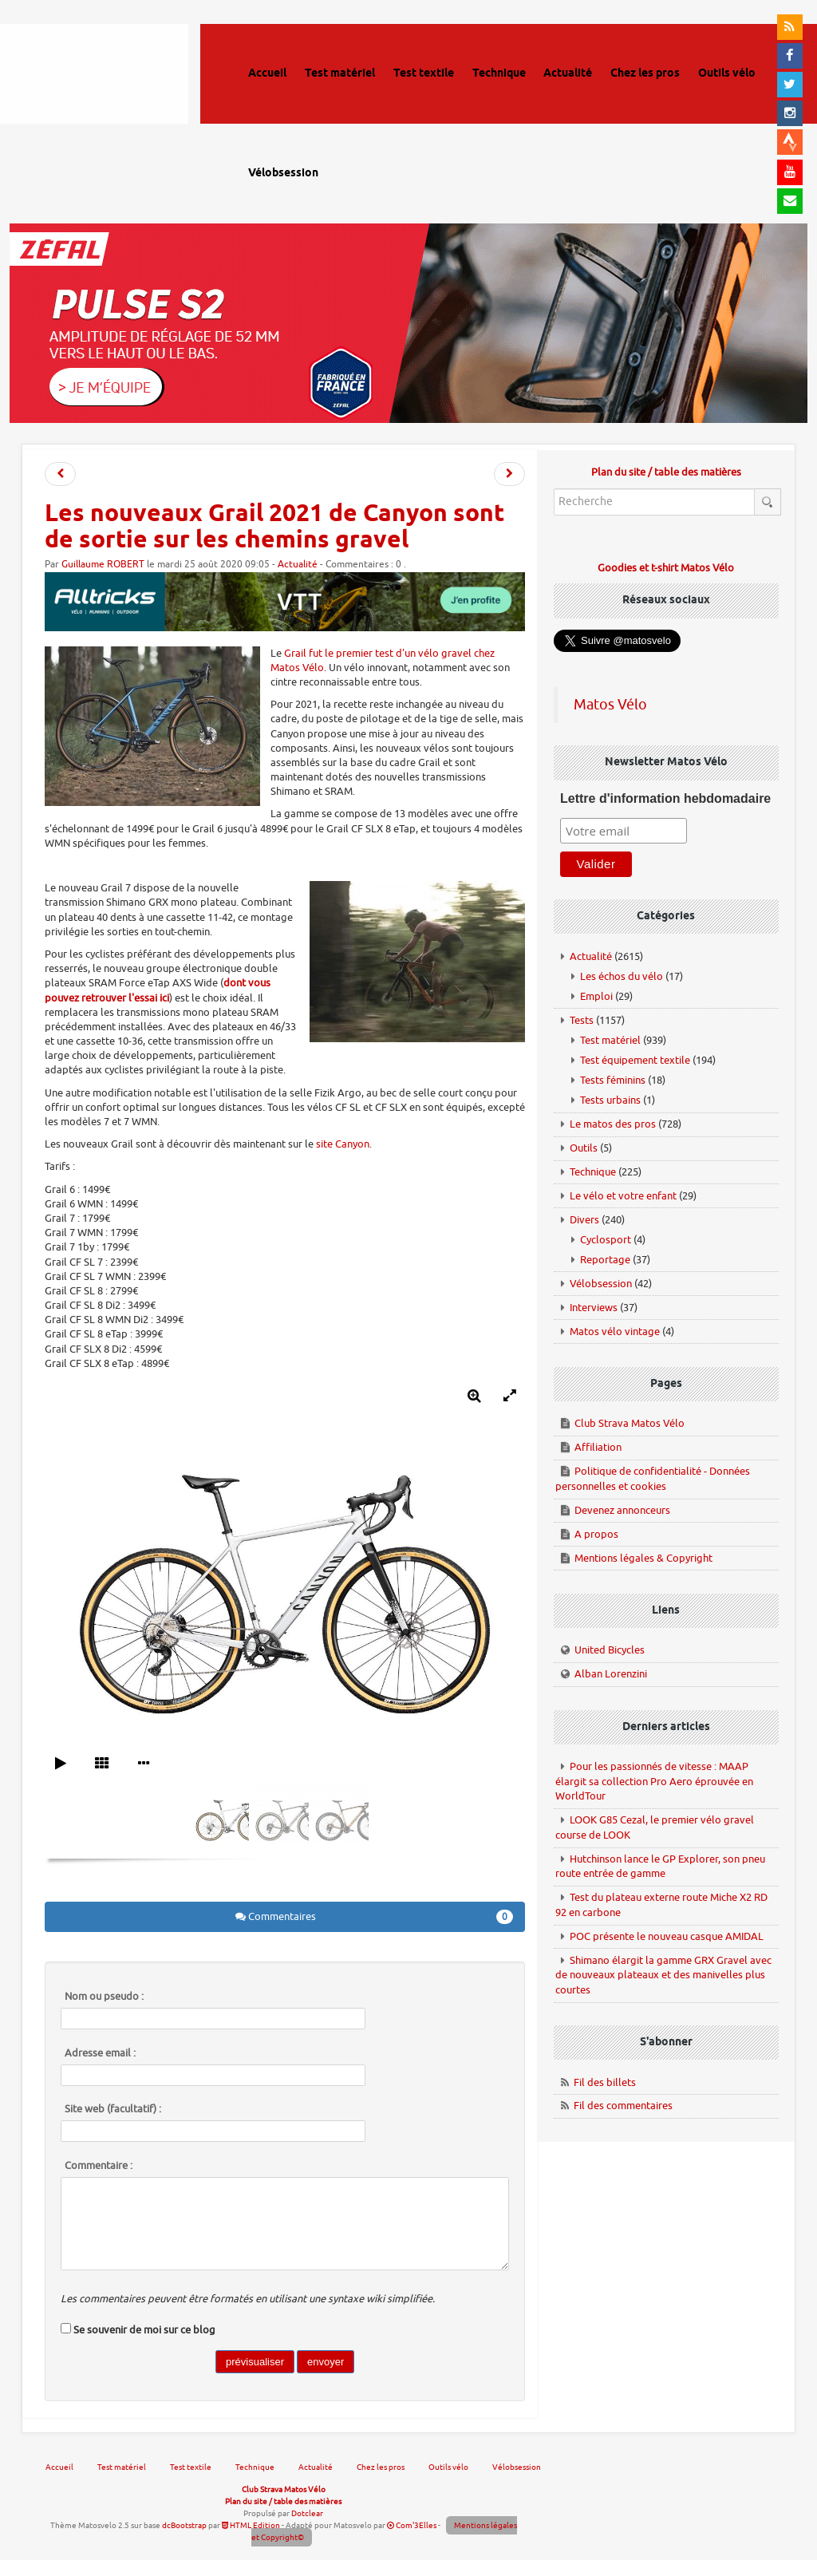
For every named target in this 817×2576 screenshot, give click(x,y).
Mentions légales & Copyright (643, 1558)
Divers (584, 1220)
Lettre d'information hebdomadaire (665, 798)
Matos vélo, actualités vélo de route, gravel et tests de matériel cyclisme (116, 96)
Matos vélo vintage (615, 1331)
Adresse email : (100, 2053)
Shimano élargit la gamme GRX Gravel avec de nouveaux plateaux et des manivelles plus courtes (663, 1975)
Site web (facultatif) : (113, 2109)
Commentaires (374, 1917)
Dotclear (307, 2513)
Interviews (594, 1307)
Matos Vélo (610, 704)
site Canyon (342, 1144)
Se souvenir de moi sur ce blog (144, 2330)
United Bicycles (609, 1650)
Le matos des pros (613, 1124)
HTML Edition (251, 2525)
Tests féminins (612, 1080)
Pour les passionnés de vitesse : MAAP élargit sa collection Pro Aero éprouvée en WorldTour (654, 1781)
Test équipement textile (635, 1060)
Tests (582, 1020)
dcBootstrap (184, 2525)
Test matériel (610, 1040)
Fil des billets (605, 2082)
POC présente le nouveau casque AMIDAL (667, 1936)
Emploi (596, 996)
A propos (596, 1534)
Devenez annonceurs (622, 1510)
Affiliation (598, 1447)
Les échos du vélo (621, 976)
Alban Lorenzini (610, 1674)
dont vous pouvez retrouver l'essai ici (157, 990)
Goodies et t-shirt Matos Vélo (666, 568)
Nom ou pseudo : (104, 1996)
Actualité (298, 565)
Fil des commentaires (623, 2105)
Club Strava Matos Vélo (629, 1423)
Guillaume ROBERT (102, 565)
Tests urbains (610, 1100)
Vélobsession (601, 1283)
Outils (584, 1148)
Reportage (605, 1259)
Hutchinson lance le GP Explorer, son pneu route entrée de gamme (660, 1866)
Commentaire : (98, 2165)
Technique (593, 1172)
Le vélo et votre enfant (623, 1196)
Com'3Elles (411, 2525)
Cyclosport (605, 1240)
